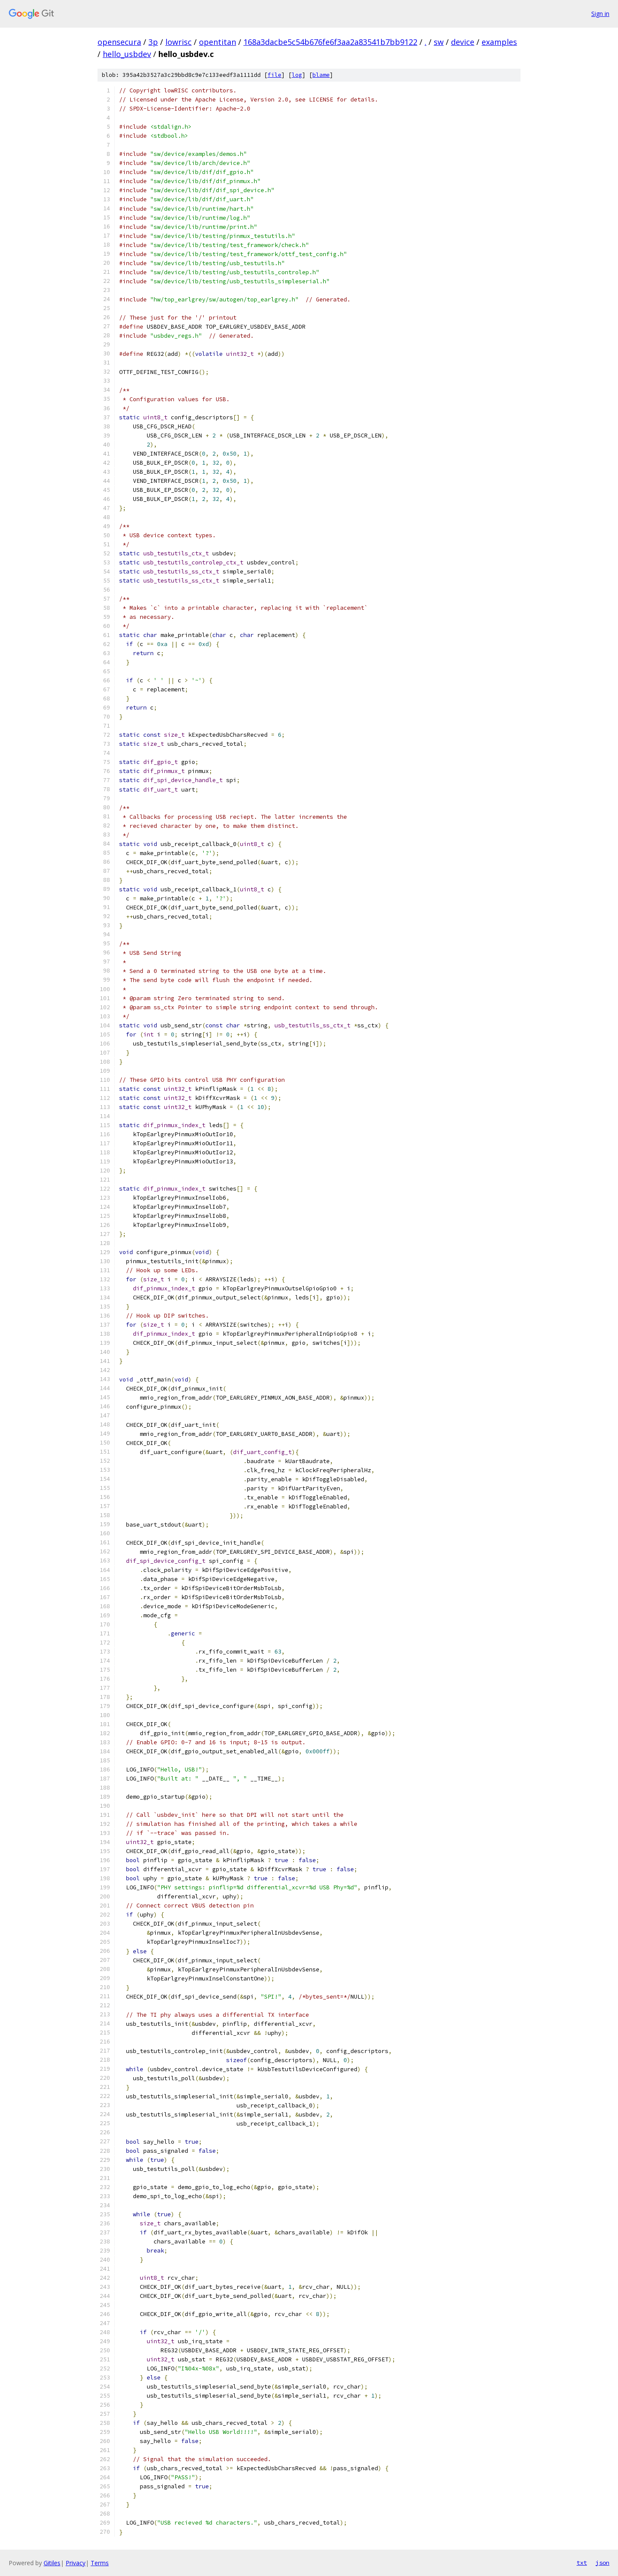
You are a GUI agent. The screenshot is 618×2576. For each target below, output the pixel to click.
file (274, 75)
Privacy (75, 2563)
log (297, 75)
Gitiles (52, 2563)
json (602, 2562)
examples (499, 42)
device (462, 42)
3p (153, 42)
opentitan (217, 42)
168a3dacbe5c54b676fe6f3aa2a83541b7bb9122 (330, 42)
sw (439, 42)
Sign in (600, 14)
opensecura (119, 42)
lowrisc (178, 42)
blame (321, 75)
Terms (100, 2563)
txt (582, 2562)
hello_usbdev (127, 54)
